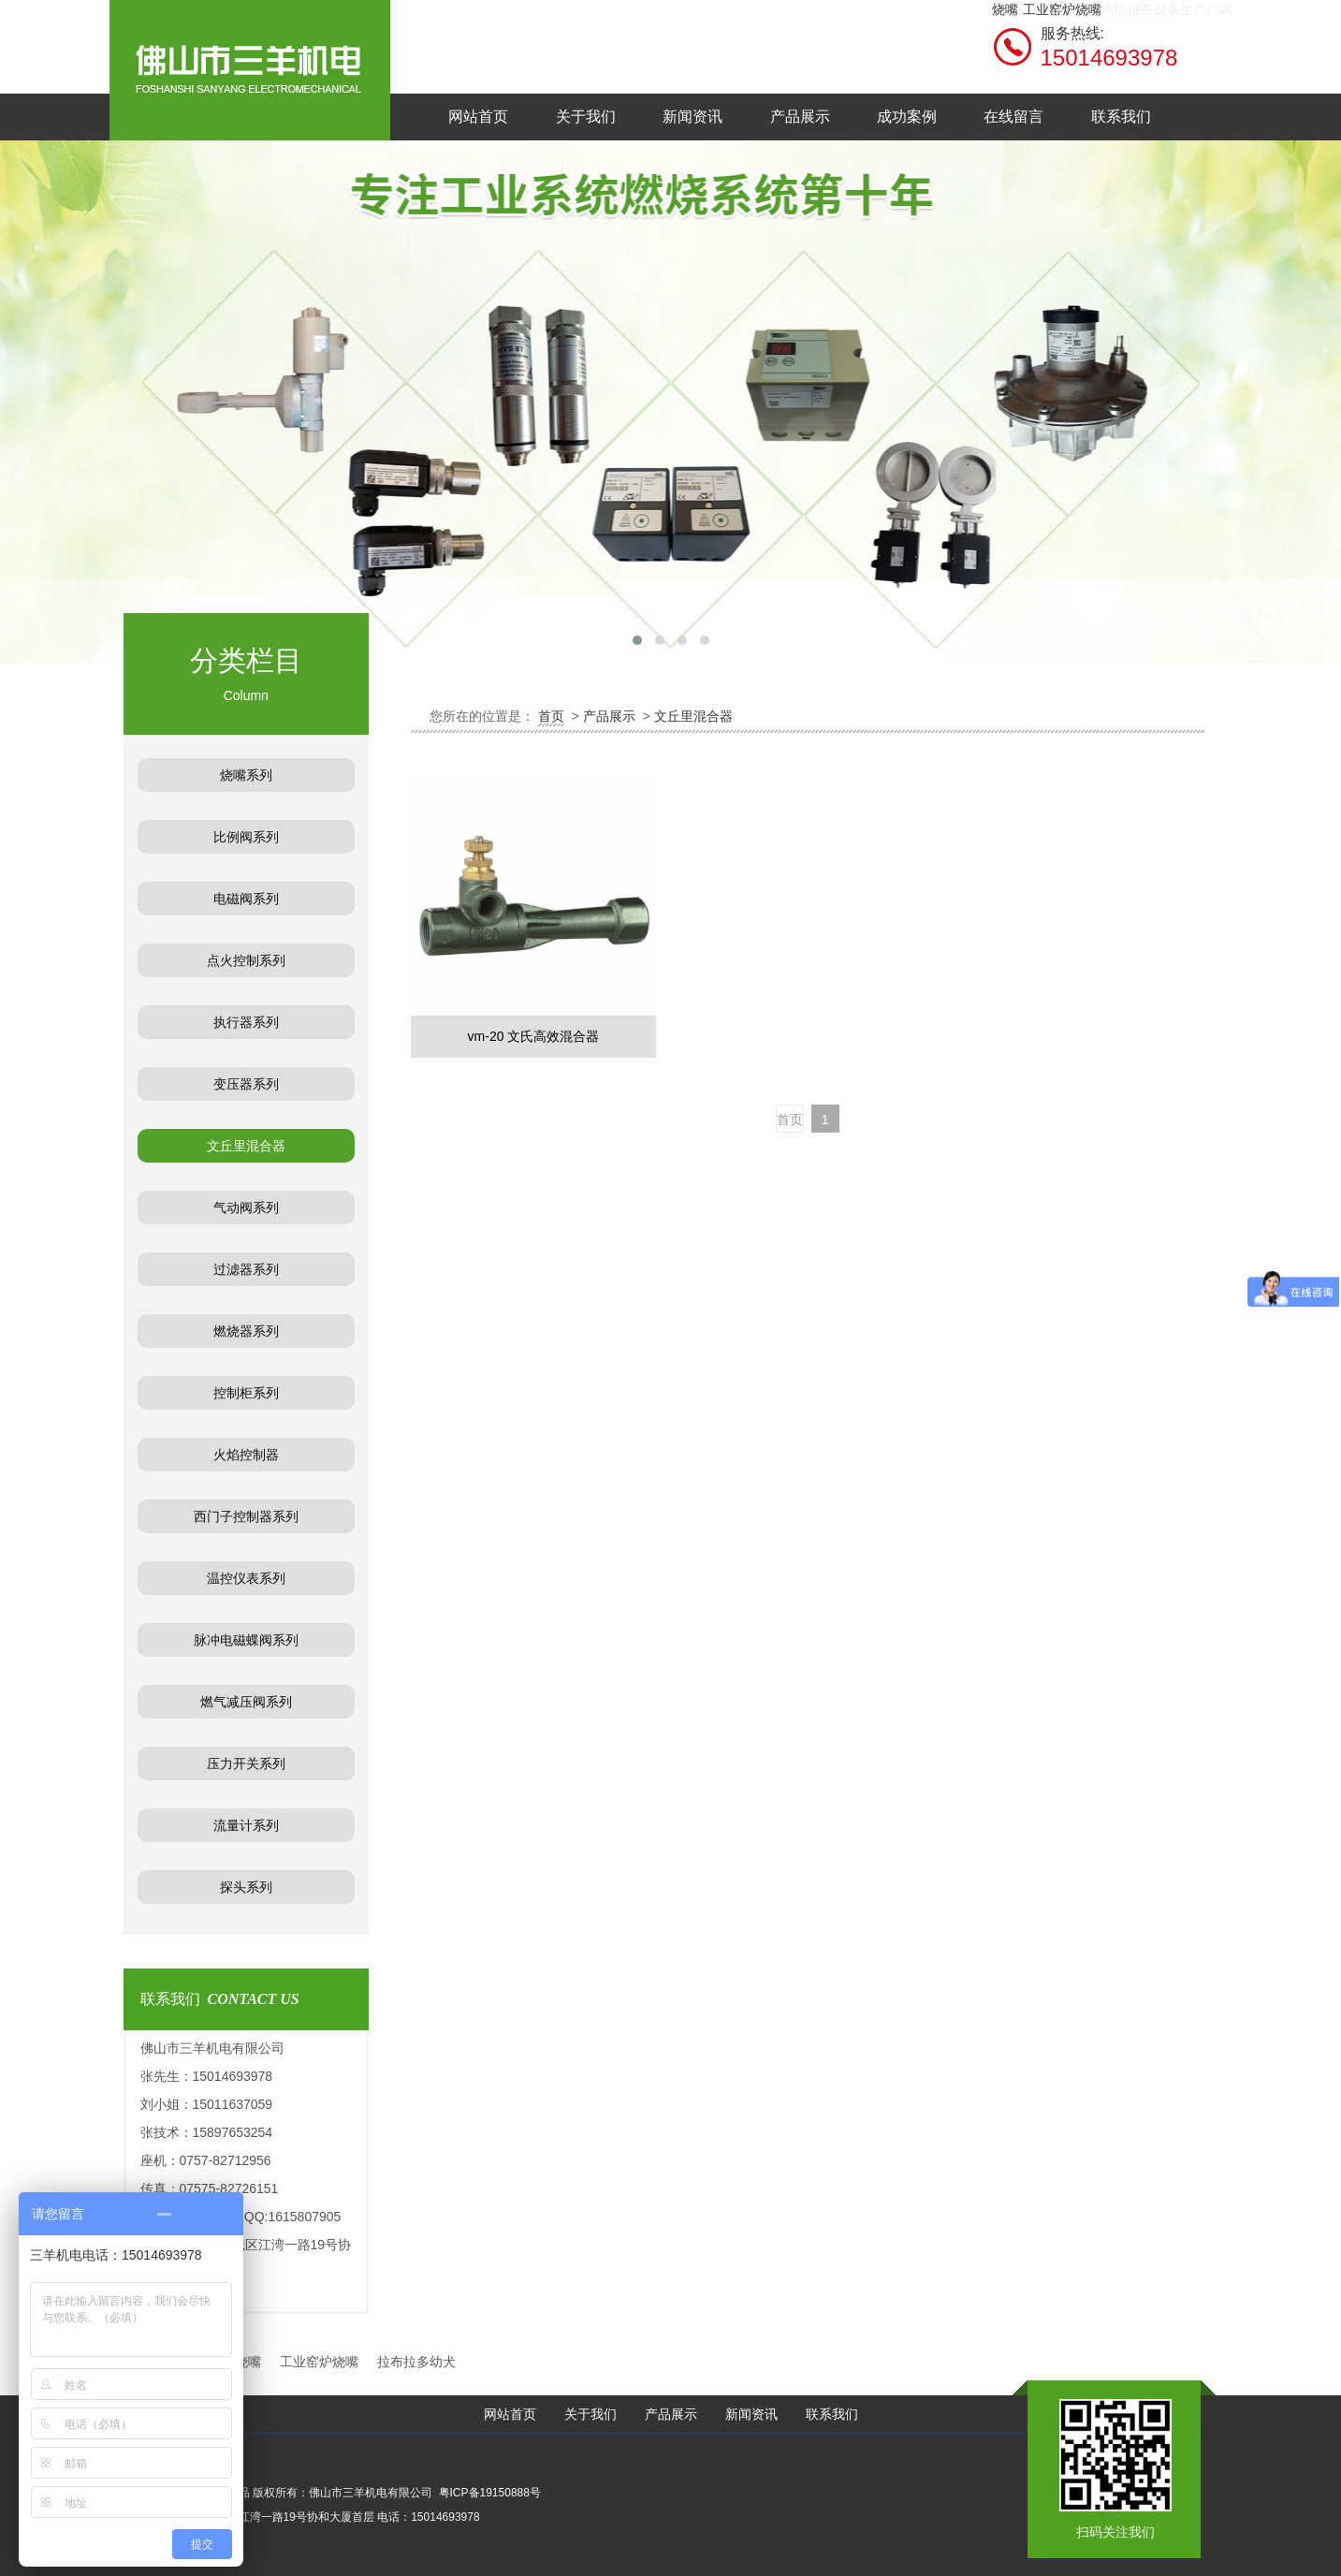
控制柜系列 (246, 1392)
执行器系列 (246, 1022)
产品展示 (609, 716)
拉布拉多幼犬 (416, 2361)
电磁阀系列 (246, 898)
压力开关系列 (246, 1763)
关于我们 (590, 2415)
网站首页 (510, 2415)
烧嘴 (1005, 9)
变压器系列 (246, 1083)
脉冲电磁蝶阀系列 (246, 1639)
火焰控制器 (246, 1454)
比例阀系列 (246, 836)
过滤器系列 (246, 1269)
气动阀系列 (246, 1207)
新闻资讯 (751, 2415)
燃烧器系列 (246, 1331)
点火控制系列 (246, 960)
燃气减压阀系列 (246, 1701)
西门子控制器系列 (246, 1516)
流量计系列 (246, 1825)
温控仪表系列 (246, 1578)
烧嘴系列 (246, 775)
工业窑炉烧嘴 (1062, 9)
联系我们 (832, 2415)
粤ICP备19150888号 (490, 2492)
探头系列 (246, 1887)
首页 (551, 716)
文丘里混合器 (246, 1145)
